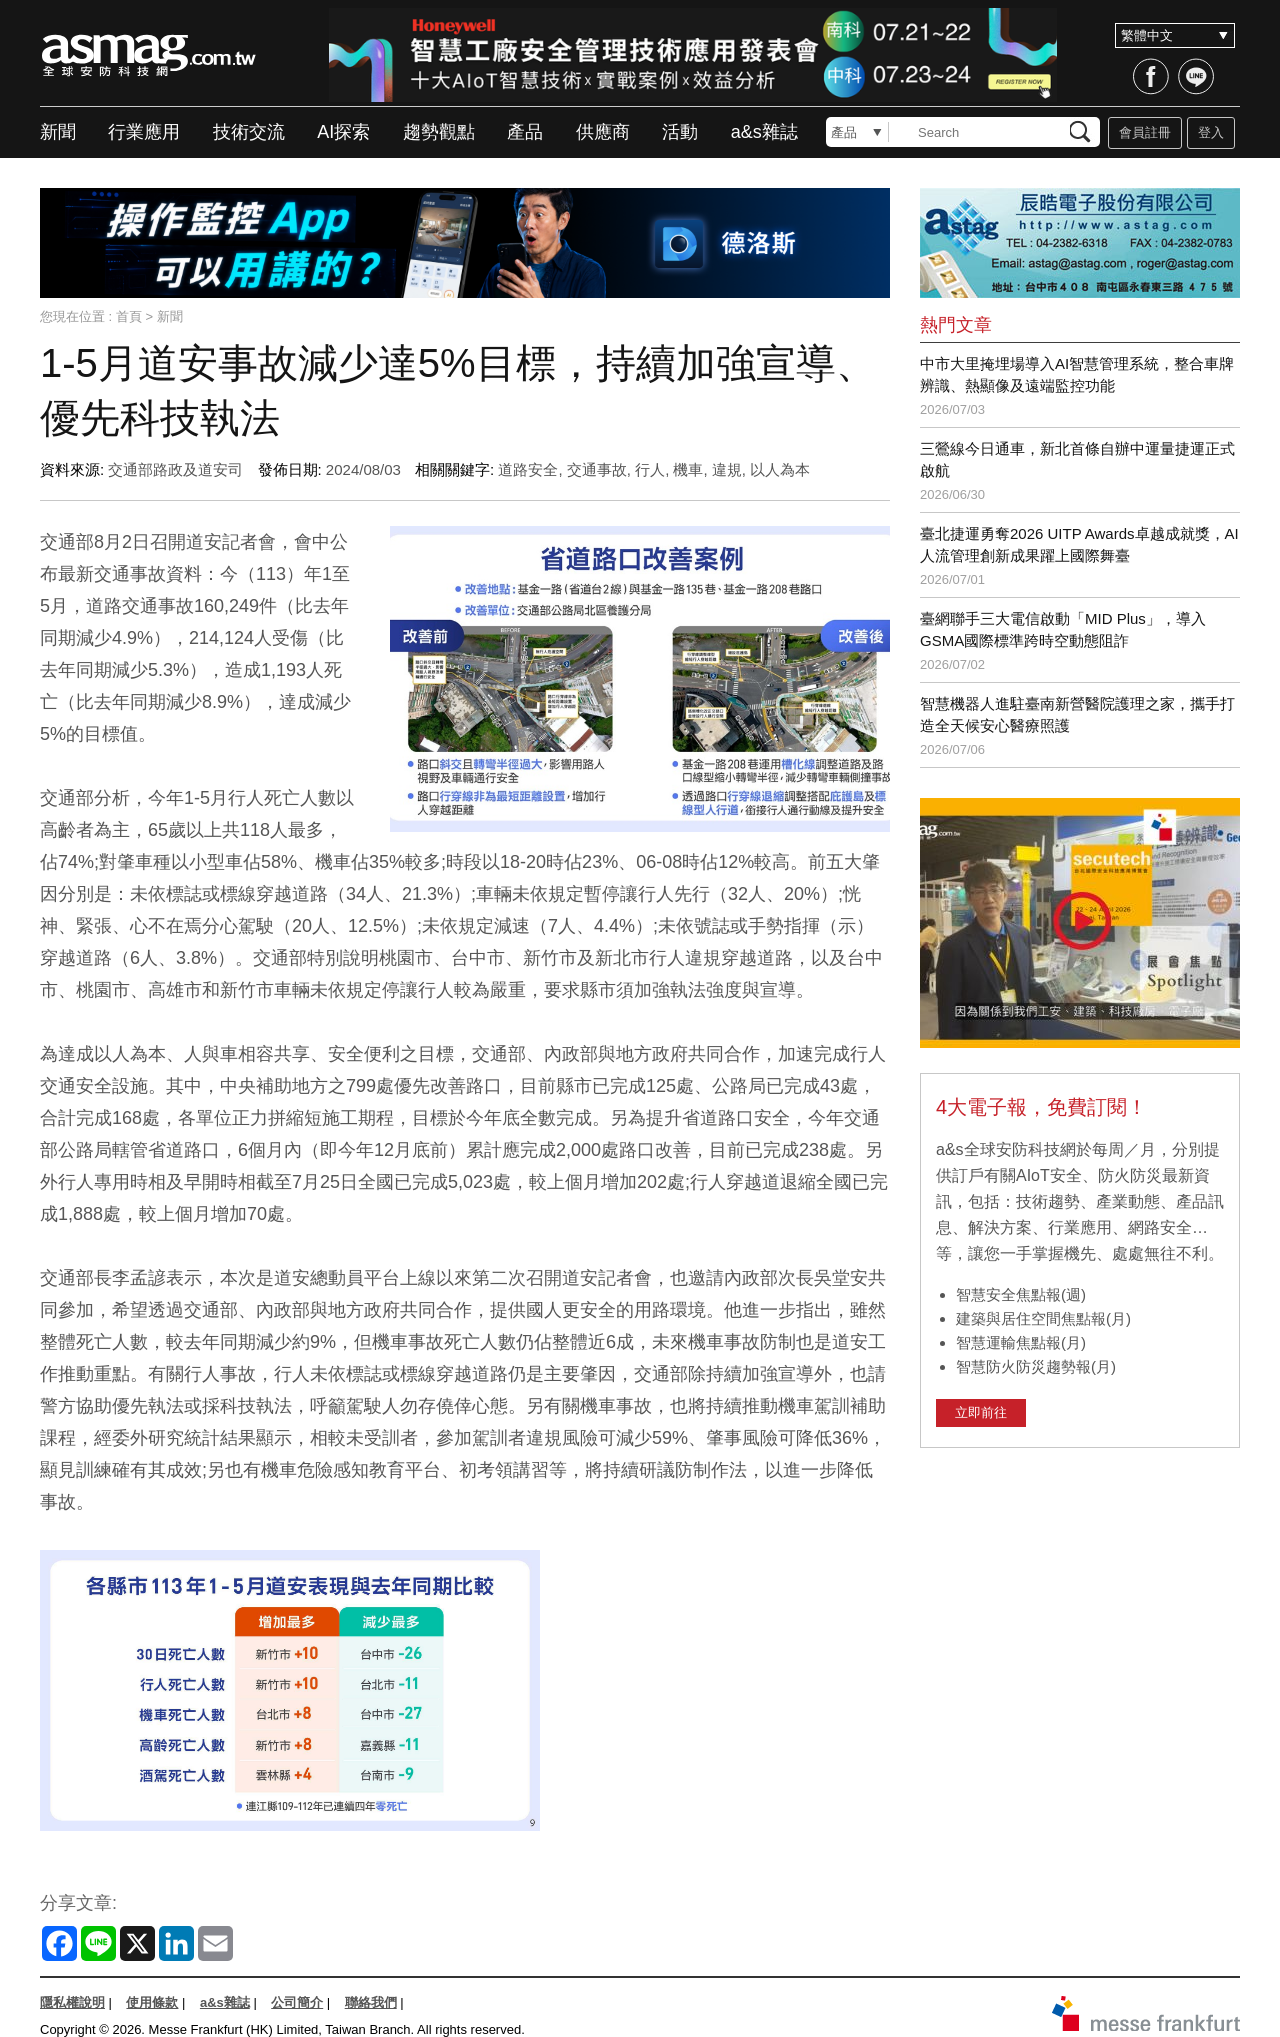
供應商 (603, 132)
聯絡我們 (371, 2002)
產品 (525, 132)
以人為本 (780, 469)
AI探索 (343, 132)
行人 (650, 469)
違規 (727, 469)
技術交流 (249, 132)
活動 (680, 132)
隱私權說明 (72, 2002)
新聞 (58, 132)
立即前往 (981, 1412)
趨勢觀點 (439, 132)
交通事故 (597, 469)
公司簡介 (297, 2002)
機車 (688, 469)
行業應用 (144, 132)
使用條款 (152, 2002)
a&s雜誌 (764, 132)
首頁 (129, 316)
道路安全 (528, 469)
